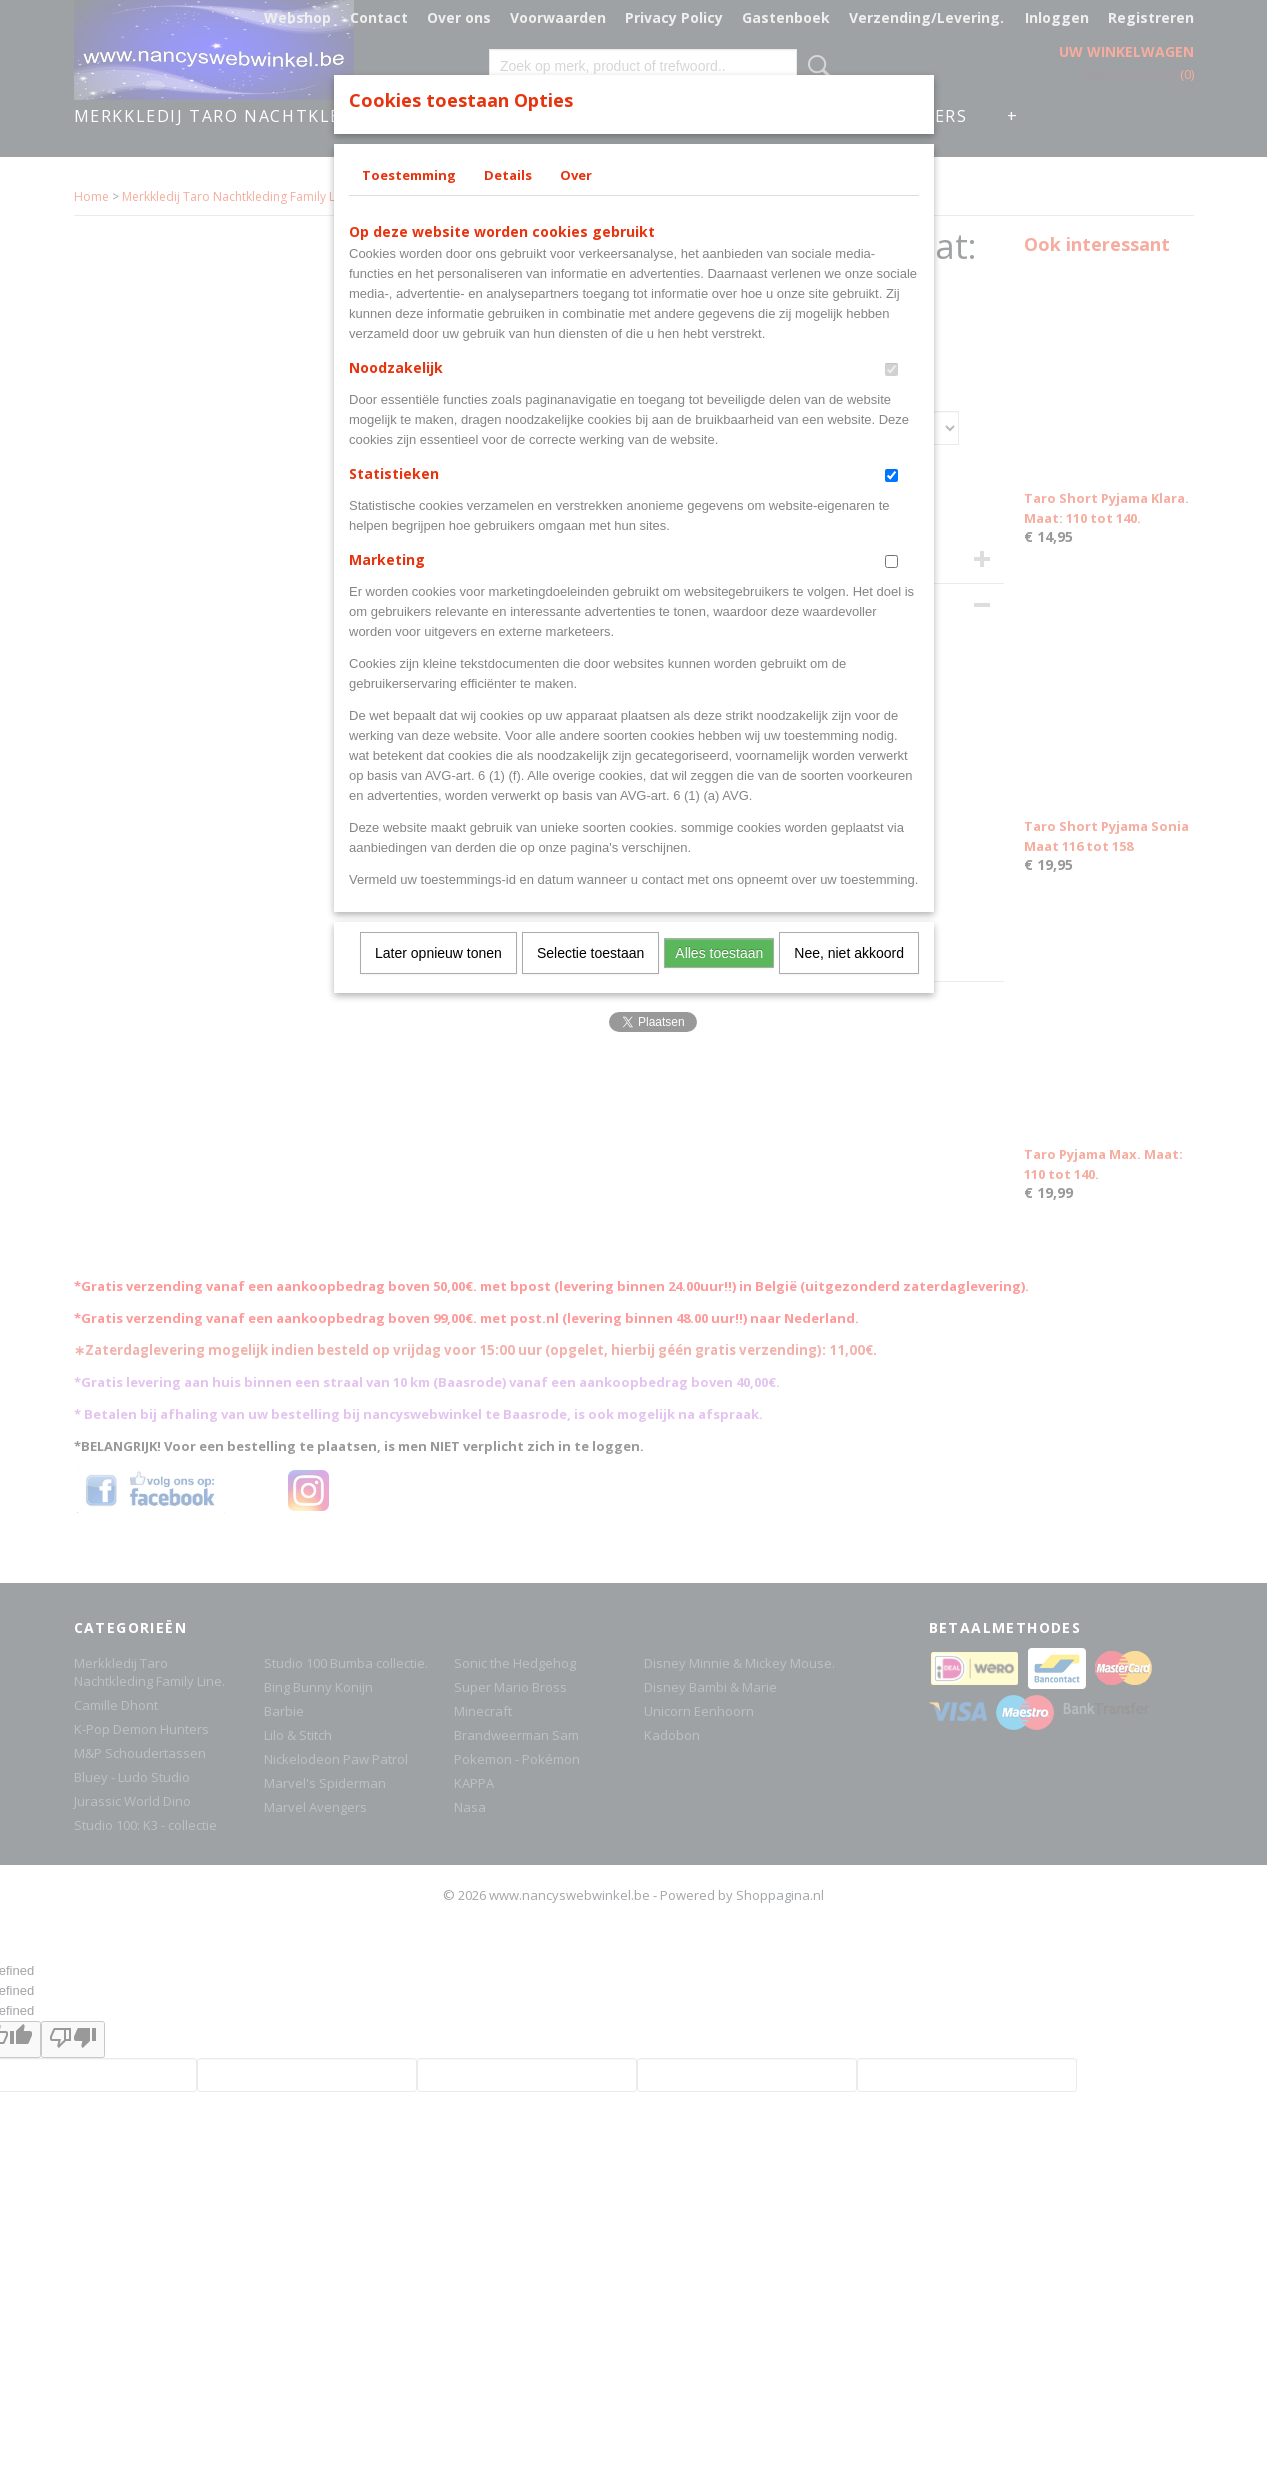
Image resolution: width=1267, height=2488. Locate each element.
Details (508, 175)
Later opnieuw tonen (438, 953)
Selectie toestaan (590, 953)
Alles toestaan (719, 953)
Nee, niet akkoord (849, 953)
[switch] (891, 369)
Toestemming (409, 175)
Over (576, 175)
